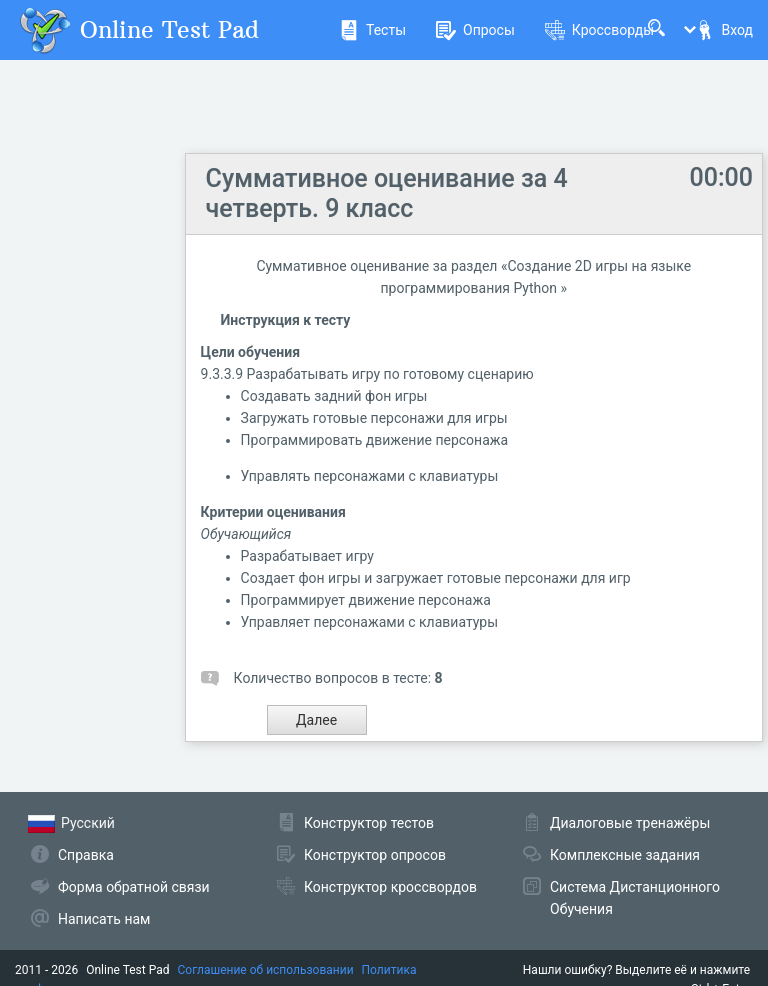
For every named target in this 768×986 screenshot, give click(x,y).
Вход (724, 30)
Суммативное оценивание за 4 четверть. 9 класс (387, 193)
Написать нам (104, 919)
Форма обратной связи (134, 887)
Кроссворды (599, 30)
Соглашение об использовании (266, 970)
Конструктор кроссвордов (390, 887)
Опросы (475, 30)
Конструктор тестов (369, 823)
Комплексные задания (625, 855)
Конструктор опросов (375, 855)
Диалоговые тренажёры (630, 823)
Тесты (372, 30)
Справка (86, 855)
